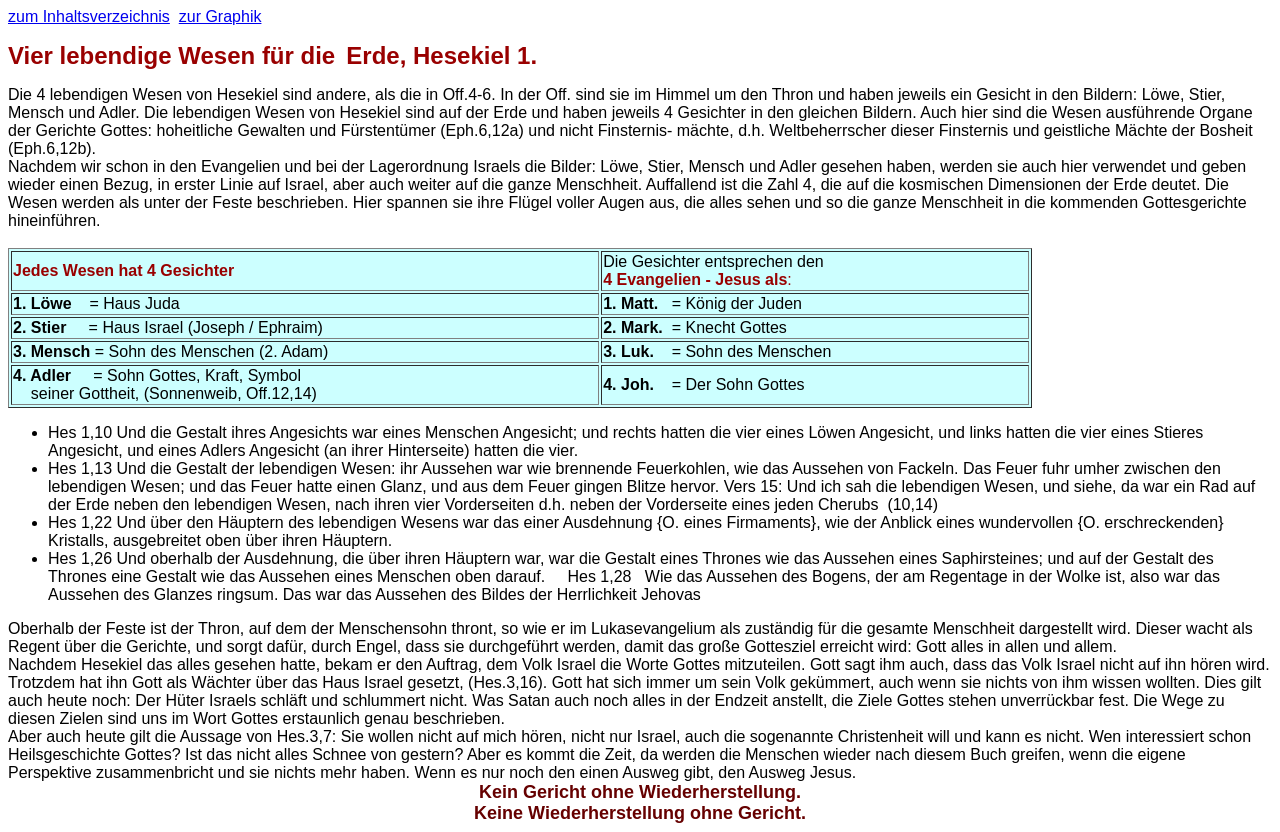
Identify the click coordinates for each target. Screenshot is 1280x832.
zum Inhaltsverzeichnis (89, 16)
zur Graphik (220, 16)
